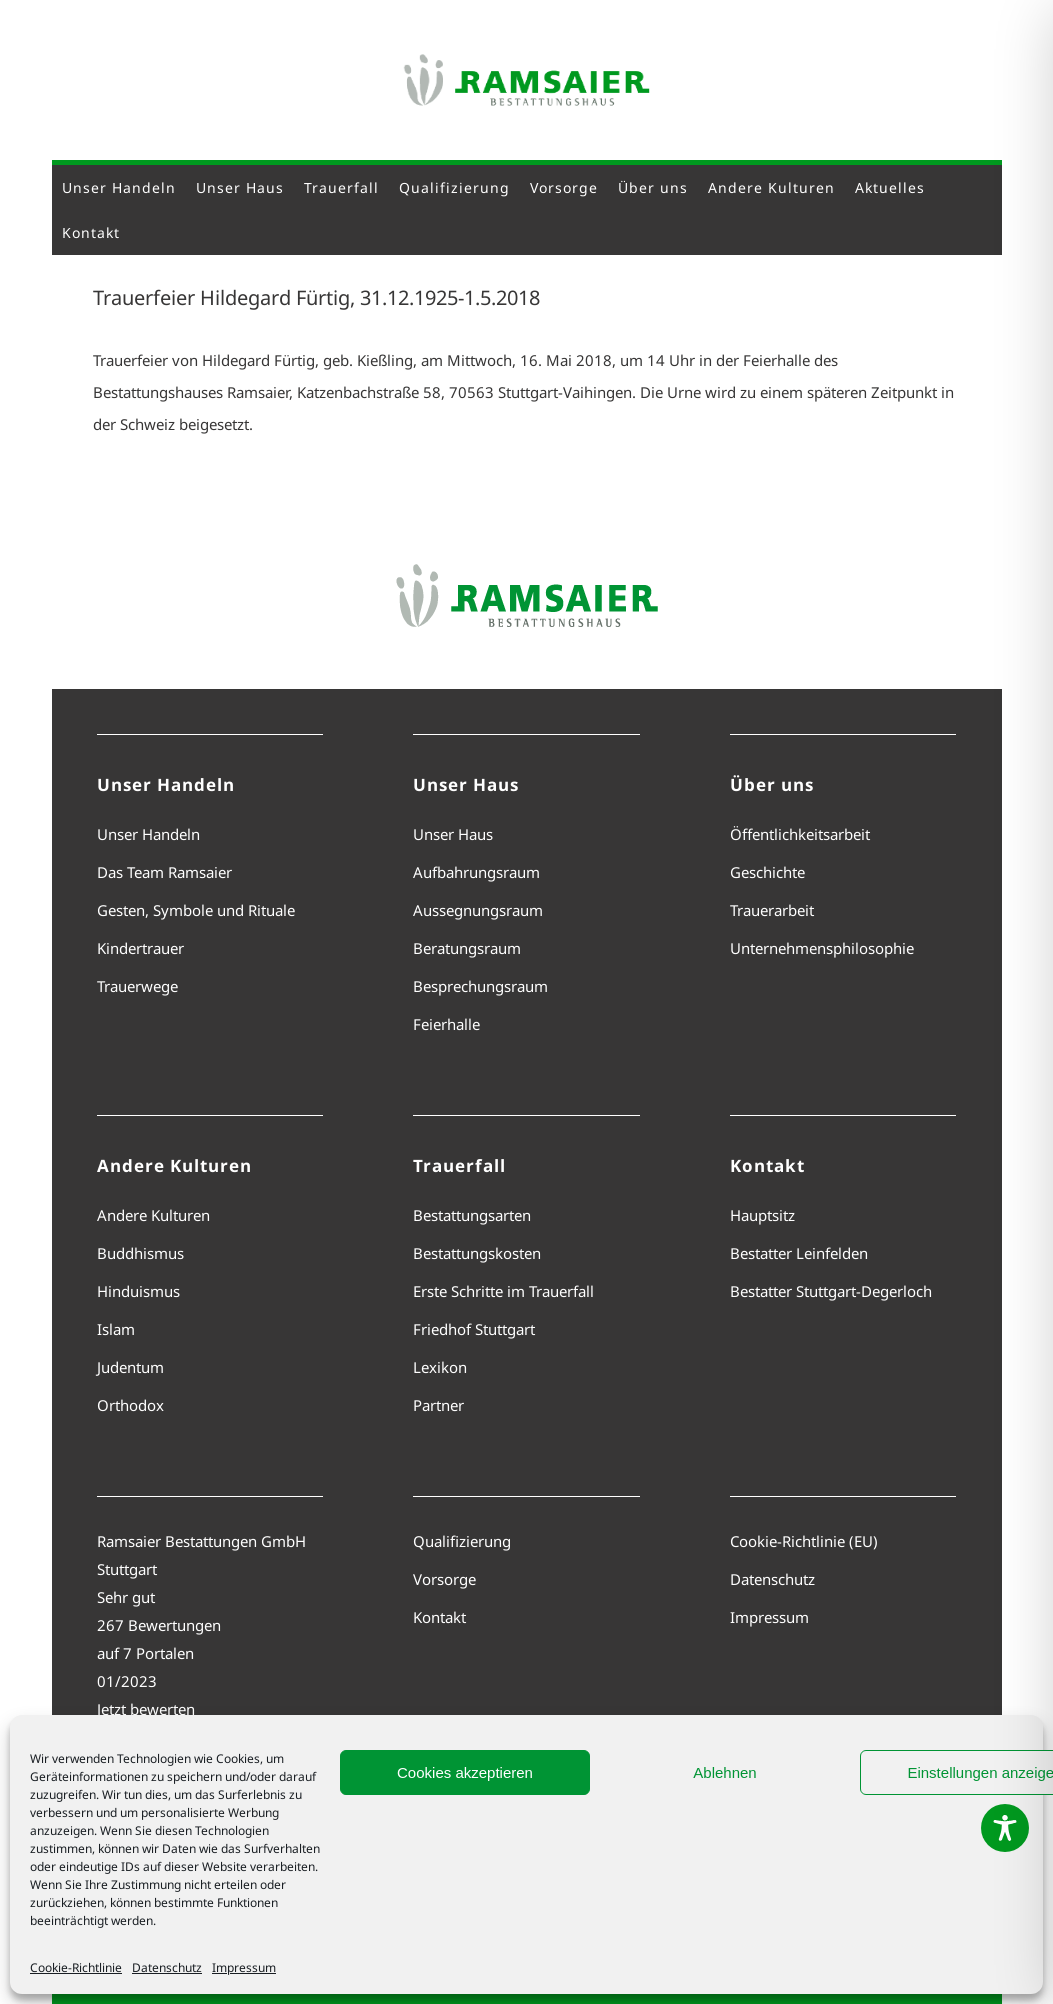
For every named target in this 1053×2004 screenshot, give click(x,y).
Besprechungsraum (480, 986)
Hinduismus (138, 1291)
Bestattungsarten (472, 1215)
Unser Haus (453, 834)
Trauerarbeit (772, 910)
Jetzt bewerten (146, 1709)
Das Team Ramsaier (164, 872)
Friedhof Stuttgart (474, 1329)
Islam (116, 1329)
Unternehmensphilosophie (822, 948)
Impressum (244, 1967)
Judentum (130, 1367)
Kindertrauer (140, 948)
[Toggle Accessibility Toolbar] (1005, 1828)
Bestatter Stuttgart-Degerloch (831, 1291)
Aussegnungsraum (478, 910)
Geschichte (767, 872)
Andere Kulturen (153, 1215)
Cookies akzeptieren (465, 1772)
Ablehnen (724, 1772)
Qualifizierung (462, 1541)
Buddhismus (140, 1253)
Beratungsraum (467, 948)
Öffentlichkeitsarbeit (800, 834)
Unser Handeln (148, 834)
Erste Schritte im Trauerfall (503, 1291)
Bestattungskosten (477, 1253)
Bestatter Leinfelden (799, 1253)
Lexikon (440, 1367)
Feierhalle (446, 1024)
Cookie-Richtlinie (76, 1967)
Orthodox (130, 1405)
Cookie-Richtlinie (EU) (804, 1541)
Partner (438, 1405)
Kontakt (439, 1617)
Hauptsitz (762, 1215)
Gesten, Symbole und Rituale (196, 910)
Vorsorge (444, 1579)
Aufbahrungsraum (476, 872)
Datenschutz (167, 1967)
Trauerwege (137, 986)
